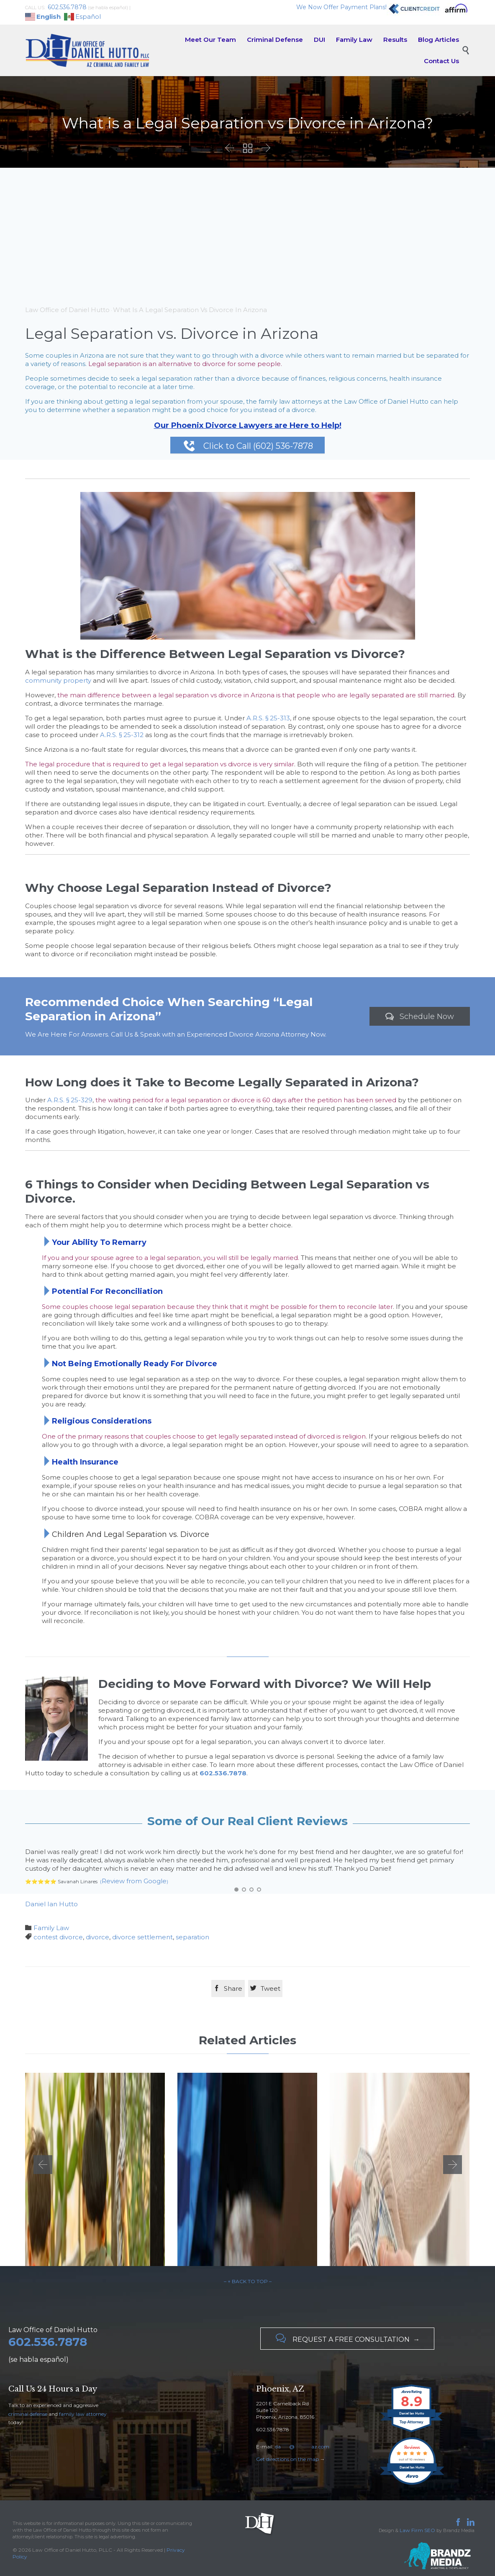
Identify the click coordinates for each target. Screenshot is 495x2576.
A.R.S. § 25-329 (69, 1100)
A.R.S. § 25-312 (122, 735)
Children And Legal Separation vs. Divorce (130, 1534)
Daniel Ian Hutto (51, 1904)
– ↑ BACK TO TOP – (248, 2281)
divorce (97, 1937)
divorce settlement (142, 1937)
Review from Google (134, 1881)
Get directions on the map (287, 2459)
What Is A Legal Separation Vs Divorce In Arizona (190, 310)
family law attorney (83, 2414)
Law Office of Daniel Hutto (67, 310)
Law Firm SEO (417, 2530)
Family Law (51, 1928)
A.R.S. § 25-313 (268, 718)
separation (192, 1937)
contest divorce (58, 1937)
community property (58, 680)
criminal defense (27, 2414)
